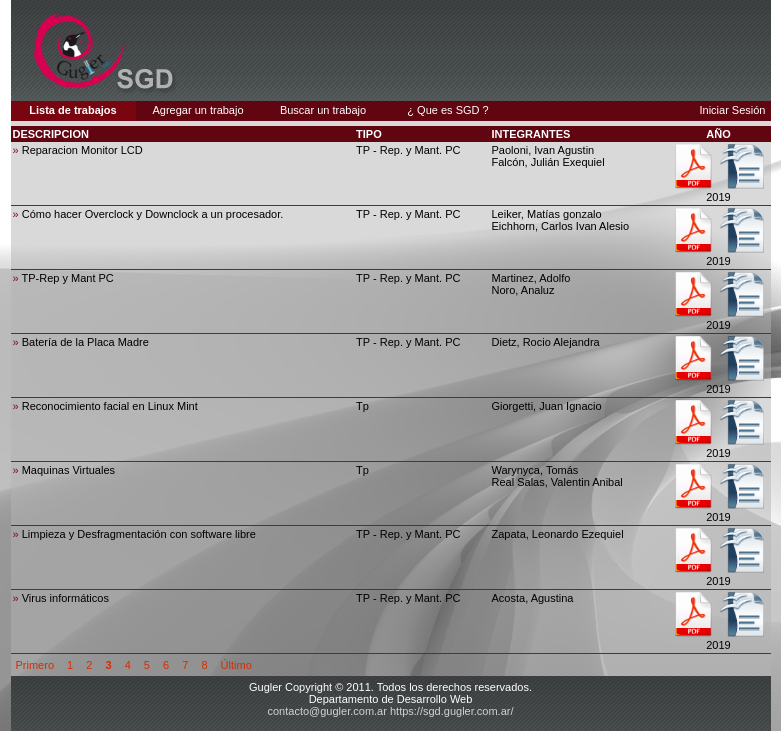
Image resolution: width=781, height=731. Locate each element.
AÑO (718, 134)
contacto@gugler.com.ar (327, 711)
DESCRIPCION (51, 134)
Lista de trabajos (72, 110)
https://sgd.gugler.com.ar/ (452, 711)
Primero (35, 665)
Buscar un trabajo (323, 110)
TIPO (369, 134)
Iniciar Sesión (732, 110)
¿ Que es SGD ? (447, 110)
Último (236, 665)
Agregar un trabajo (197, 110)
